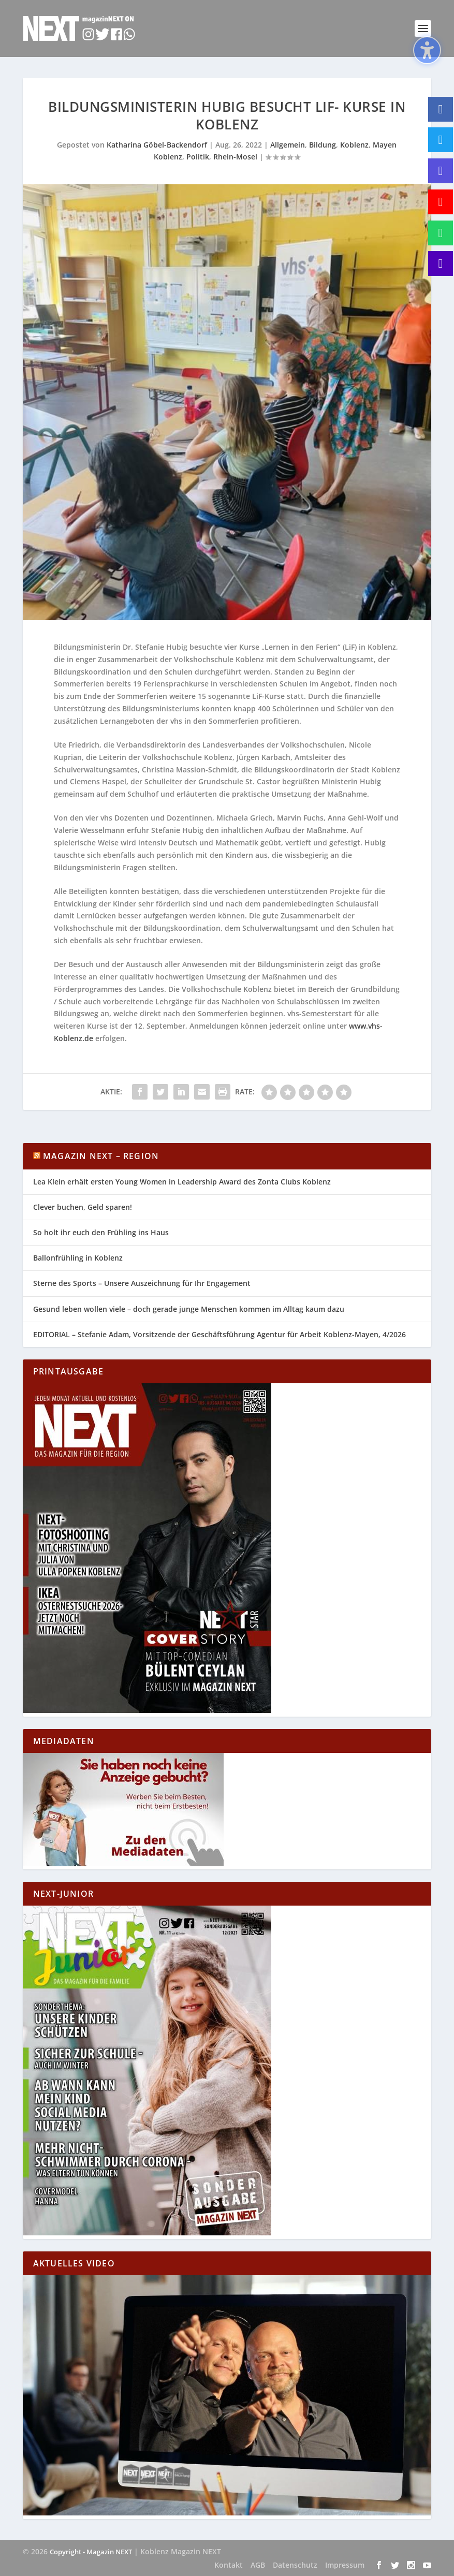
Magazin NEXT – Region (101, 1156)
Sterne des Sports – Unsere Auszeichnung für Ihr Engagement (142, 1283)
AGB (258, 2565)
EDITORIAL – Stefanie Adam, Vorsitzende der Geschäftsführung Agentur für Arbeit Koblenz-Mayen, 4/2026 (219, 1334)
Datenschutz (295, 2565)
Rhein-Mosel (235, 157)
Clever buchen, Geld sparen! (82, 1207)
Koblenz (354, 145)
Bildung (322, 145)
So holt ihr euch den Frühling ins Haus (101, 1232)
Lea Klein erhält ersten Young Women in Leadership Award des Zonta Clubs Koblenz (182, 1182)
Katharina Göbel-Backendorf (157, 145)
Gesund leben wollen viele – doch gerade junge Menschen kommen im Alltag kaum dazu (188, 1309)
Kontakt (228, 2565)
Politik (197, 157)
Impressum (344, 2565)
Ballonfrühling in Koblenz (78, 1258)
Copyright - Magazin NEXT (91, 2551)
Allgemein (287, 145)
